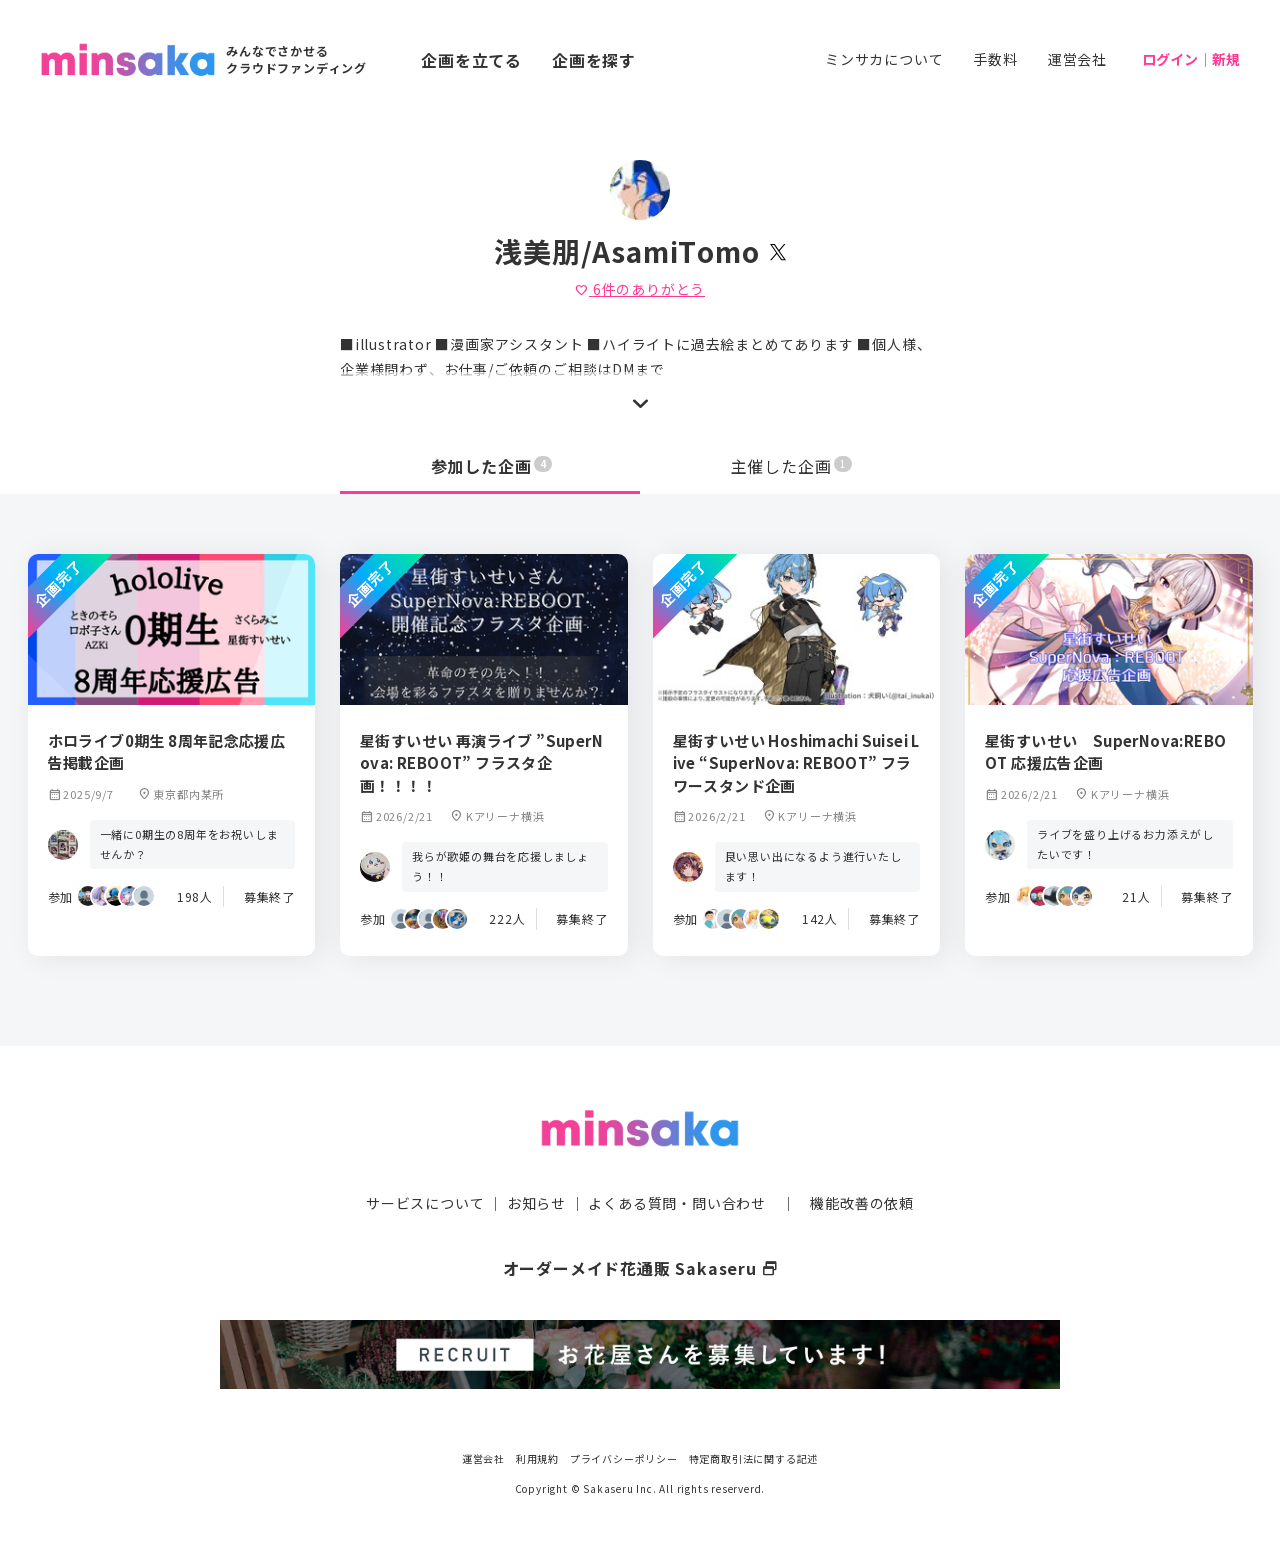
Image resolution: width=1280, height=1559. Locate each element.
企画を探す (594, 60)
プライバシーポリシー (624, 1458)
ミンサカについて (884, 59)
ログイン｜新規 (1191, 59)
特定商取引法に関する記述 (754, 1458)
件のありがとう (640, 289)
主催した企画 (792, 466)
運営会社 (1077, 59)
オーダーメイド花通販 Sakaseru (640, 1268)
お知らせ (536, 1203)
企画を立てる (471, 60)
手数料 (995, 59)
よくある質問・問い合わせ (677, 1203)
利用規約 (537, 1458)
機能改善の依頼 (862, 1203)
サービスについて (425, 1203)
